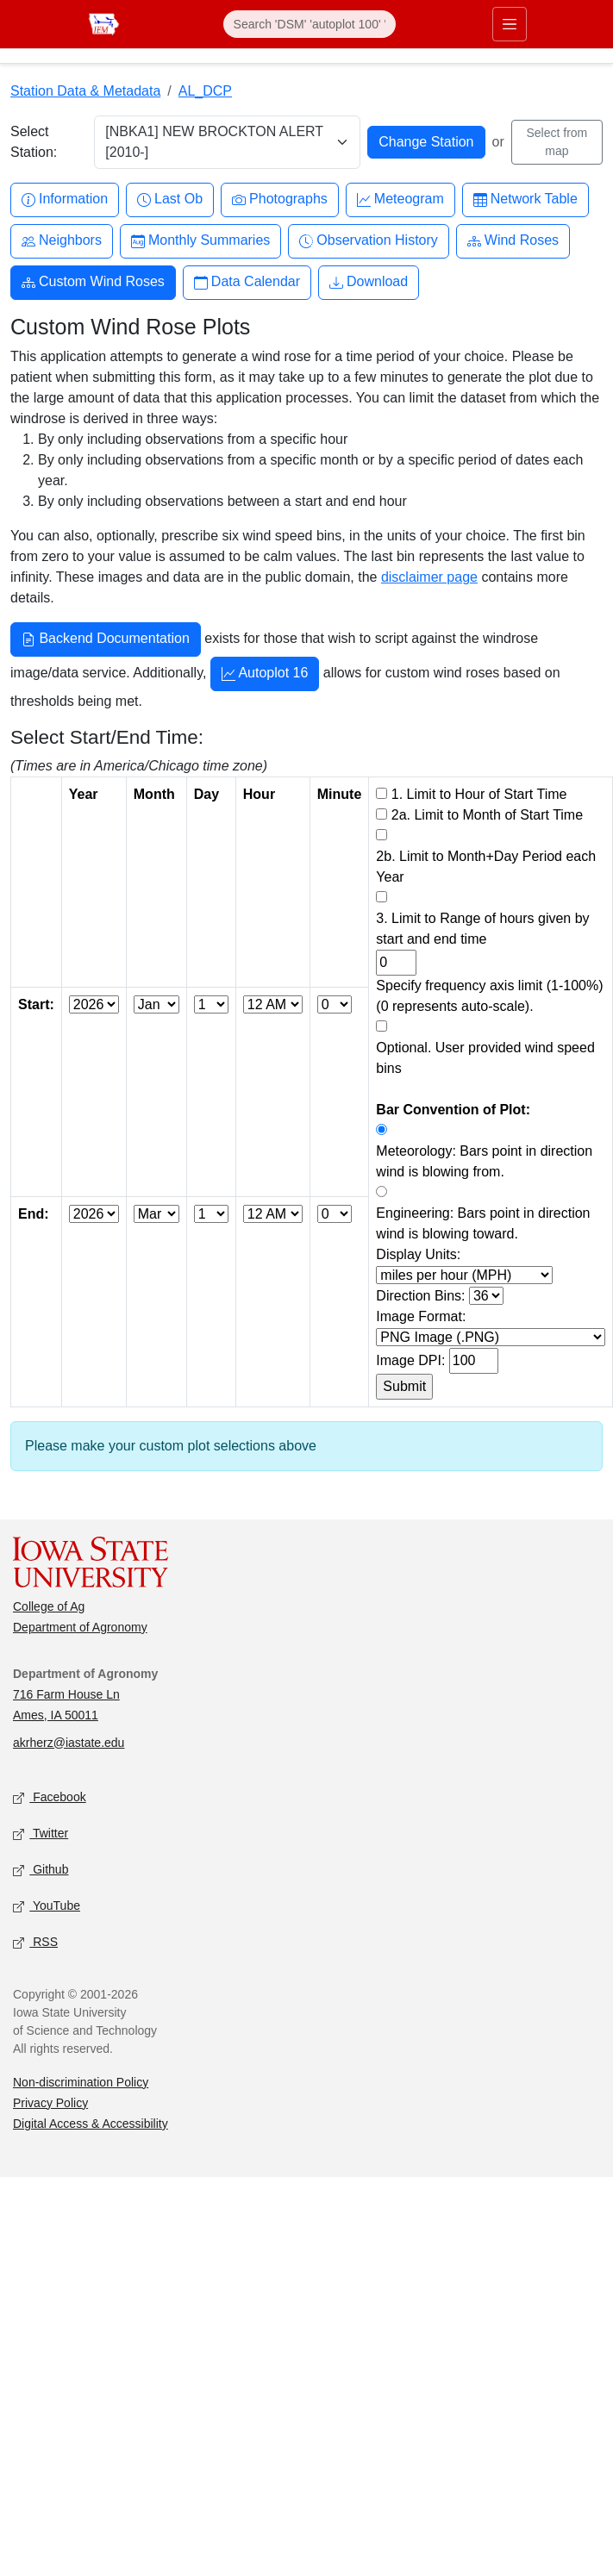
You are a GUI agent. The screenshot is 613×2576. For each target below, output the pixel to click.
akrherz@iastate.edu (68, 1743)
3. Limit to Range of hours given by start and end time (482, 928)
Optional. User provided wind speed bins (485, 1058)
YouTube (46, 1906)
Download (368, 282)
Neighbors (62, 241)
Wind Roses (513, 241)
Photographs (280, 199)
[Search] (309, 24)
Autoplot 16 (265, 674)
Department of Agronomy (80, 1627)
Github (40, 1870)
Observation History (368, 241)
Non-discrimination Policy (80, 2082)
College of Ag (48, 1606)
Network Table (525, 199)
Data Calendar (247, 282)
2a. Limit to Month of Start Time (487, 815)
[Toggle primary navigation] (509, 24)
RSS (35, 1942)
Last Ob (170, 199)
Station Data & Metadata (85, 91)
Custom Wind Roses (93, 282)
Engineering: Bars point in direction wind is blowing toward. (483, 1223)
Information (65, 199)
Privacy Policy (50, 2103)
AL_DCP (205, 91)
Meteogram (400, 199)
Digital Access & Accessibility (90, 2123)
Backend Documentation (106, 640)
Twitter (40, 1833)
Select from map (556, 142)
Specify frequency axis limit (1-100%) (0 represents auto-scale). (489, 996)
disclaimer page (429, 577)
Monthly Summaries (200, 241)
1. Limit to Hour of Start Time (479, 794)
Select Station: (33, 141)
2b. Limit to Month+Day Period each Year (486, 866)
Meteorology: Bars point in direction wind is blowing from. (484, 1161)
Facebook (49, 1797)
